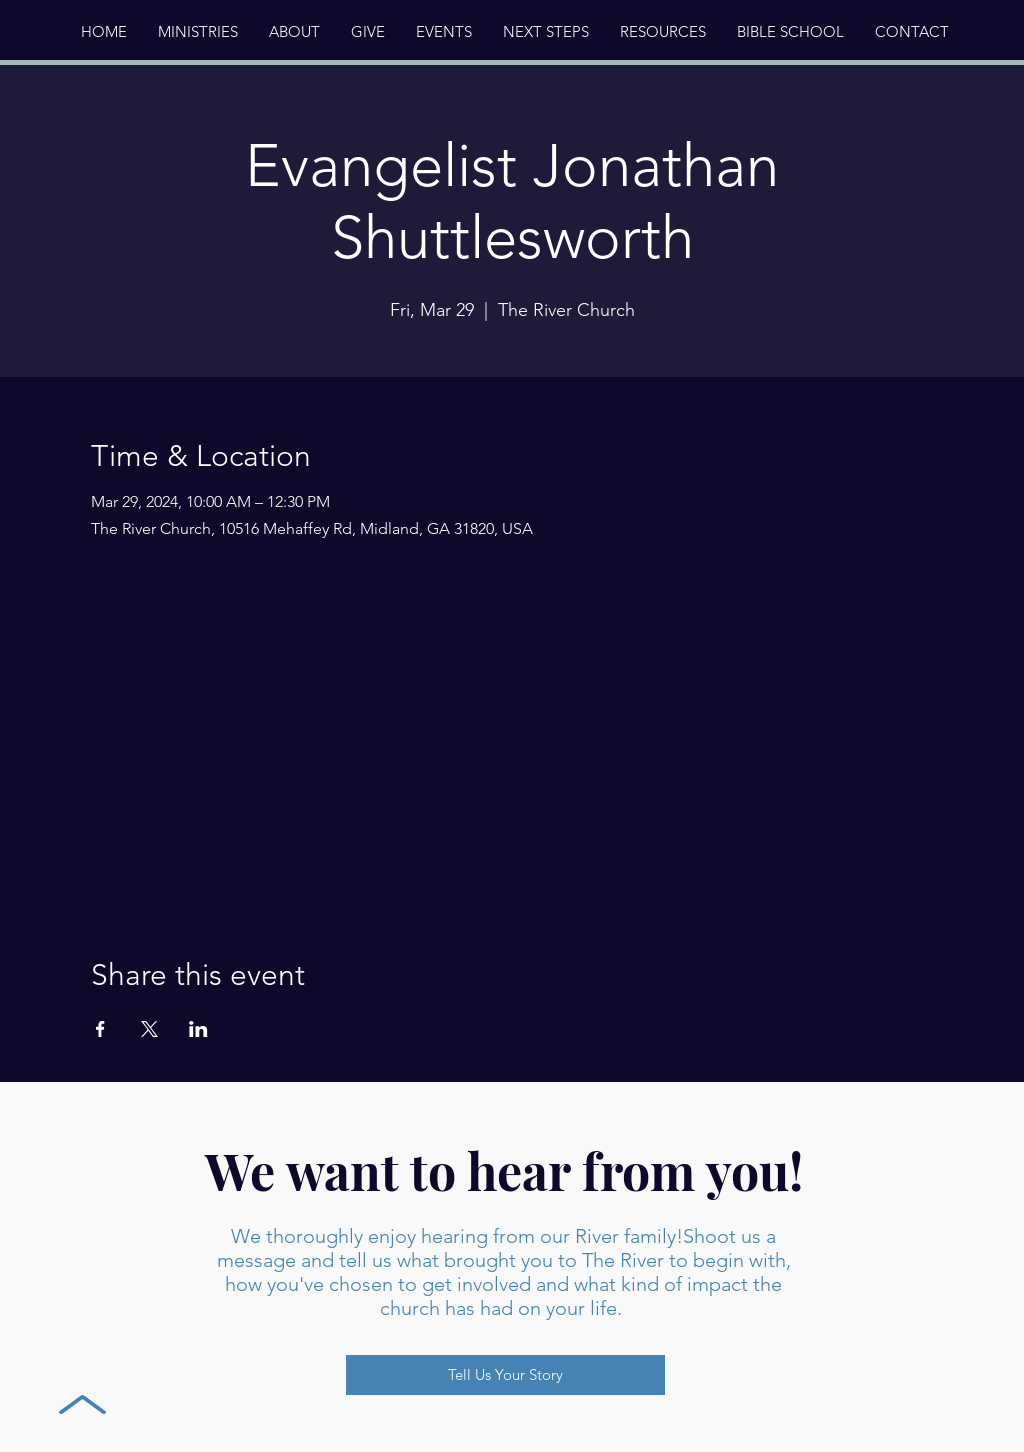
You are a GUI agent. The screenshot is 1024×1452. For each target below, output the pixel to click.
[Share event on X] (149, 1029)
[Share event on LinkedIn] (198, 1029)
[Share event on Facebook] (100, 1029)
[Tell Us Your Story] (505, 1375)
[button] (294, 32)
